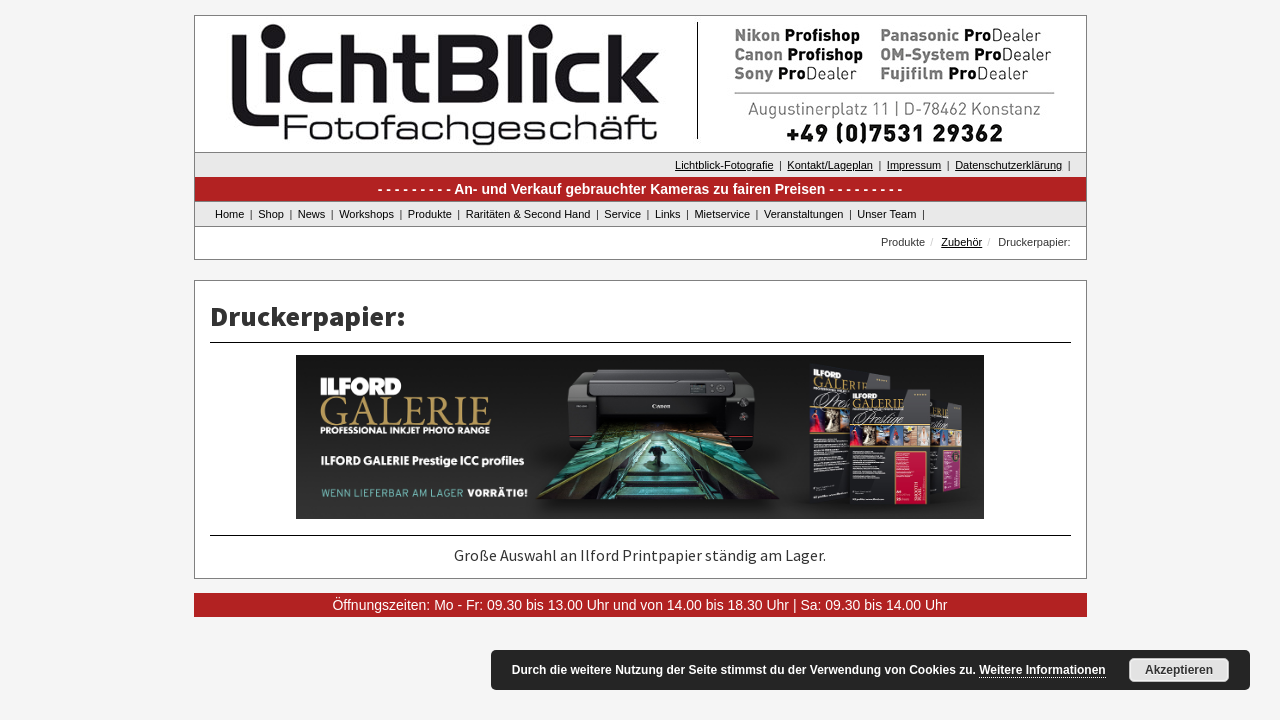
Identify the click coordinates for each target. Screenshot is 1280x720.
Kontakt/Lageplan (830, 165)
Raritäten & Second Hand (528, 214)
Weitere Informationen (1042, 670)
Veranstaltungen (804, 214)
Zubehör (961, 242)
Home (229, 214)
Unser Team (886, 214)
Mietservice (722, 214)
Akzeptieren (1179, 670)
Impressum (914, 165)
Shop (271, 214)
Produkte (430, 214)
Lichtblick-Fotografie (724, 165)
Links (668, 214)
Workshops (366, 214)
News (312, 214)
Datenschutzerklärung (1008, 165)
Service (622, 214)
